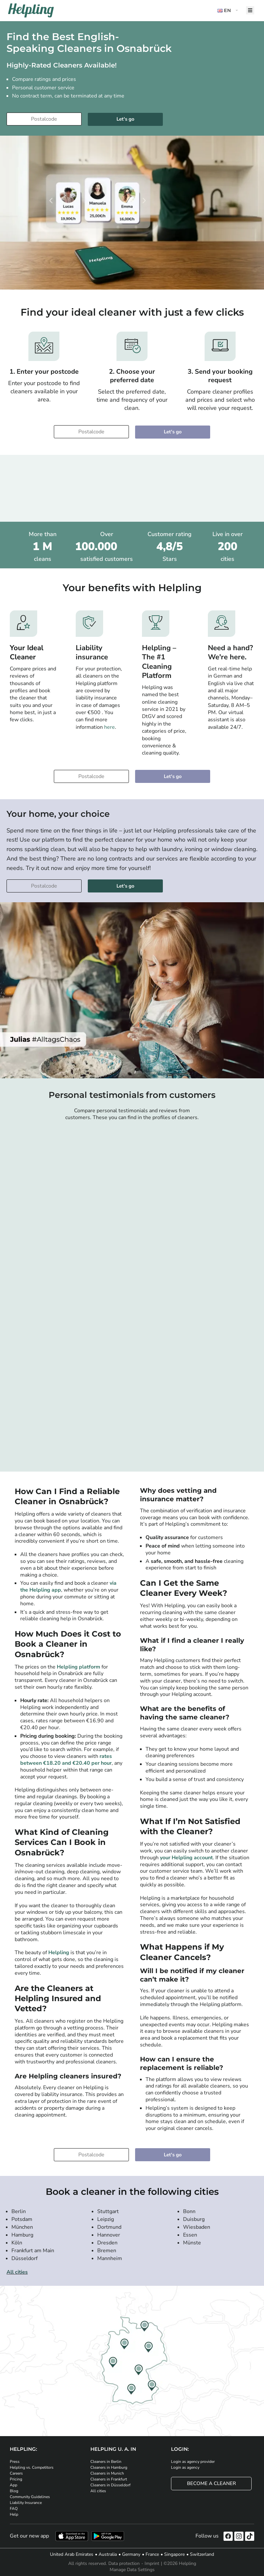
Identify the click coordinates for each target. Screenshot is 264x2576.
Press (15, 2461)
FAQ (14, 2508)
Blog (14, 2491)
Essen (190, 2235)
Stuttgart (108, 2211)
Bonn (189, 2211)
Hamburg (22, 2235)
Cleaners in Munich (107, 2473)
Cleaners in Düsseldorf (110, 2485)
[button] (228, 10)
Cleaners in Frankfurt (108, 2479)
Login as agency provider (193, 2461)
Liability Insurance (26, 2502)
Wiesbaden (196, 2227)
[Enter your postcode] (44, 119)
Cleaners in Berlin (105, 2461)
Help (14, 2514)
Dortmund (109, 2227)
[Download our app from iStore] (71, 2536)
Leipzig (105, 2219)
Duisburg (194, 2219)
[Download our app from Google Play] (107, 2536)
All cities (17, 2272)
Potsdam (21, 2219)
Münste (192, 2242)
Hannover (108, 2235)
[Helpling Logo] (31, 10)
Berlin (18, 2211)
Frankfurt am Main (32, 2250)
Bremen (106, 2250)
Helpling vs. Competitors (32, 2467)
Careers (16, 2473)
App (13, 2485)
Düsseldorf (24, 2258)
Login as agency (185, 2467)
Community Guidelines (30, 2496)
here (109, 727)
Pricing (16, 2479)
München (22, 2227)
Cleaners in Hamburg (108, 2467)
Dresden (107, 2242)
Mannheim (109, 2258)
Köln (16, 2242)
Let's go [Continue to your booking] (125, 119)
